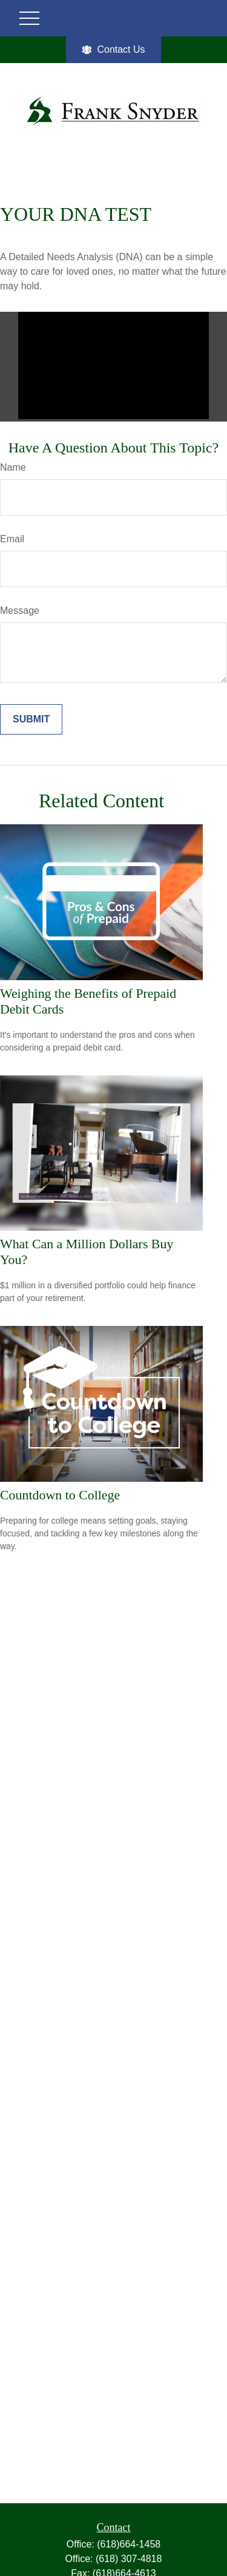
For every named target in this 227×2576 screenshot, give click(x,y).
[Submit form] (31, 719)
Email (12, 539)
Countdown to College (60, 1494)
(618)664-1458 (128, 2544)
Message (19, 610)
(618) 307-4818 (129, 2559)
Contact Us (113, 49)
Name (13, 467)
